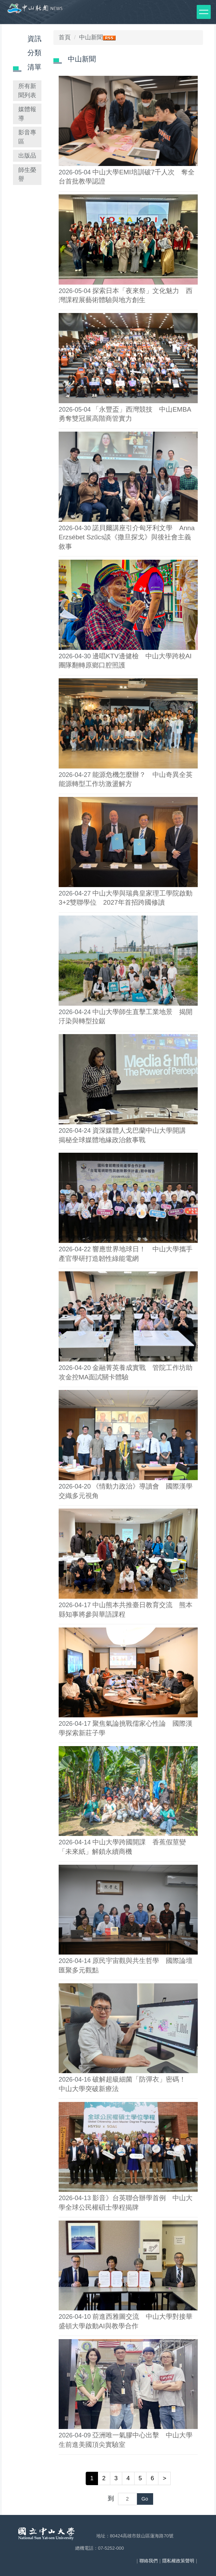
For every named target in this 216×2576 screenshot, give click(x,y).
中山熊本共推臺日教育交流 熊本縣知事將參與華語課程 (125, 1609)
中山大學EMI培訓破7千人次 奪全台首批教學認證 (127, 176)
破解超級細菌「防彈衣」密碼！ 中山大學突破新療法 (125, 2084)
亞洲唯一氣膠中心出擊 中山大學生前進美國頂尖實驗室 (125, 2439)
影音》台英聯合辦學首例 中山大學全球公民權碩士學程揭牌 (125, 2202)
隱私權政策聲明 (178, 2560)
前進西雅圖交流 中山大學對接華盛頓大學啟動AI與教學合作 (125, 2321)
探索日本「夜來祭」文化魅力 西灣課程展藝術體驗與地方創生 (125, 295)
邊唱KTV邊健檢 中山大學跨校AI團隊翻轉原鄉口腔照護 (125, 660)
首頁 (65, 37)
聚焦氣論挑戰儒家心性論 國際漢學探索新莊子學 (125, 1728)
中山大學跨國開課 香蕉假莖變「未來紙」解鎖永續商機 (122, 1846)
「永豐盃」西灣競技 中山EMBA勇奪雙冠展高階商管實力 (125, 414)
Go (145, 2499)
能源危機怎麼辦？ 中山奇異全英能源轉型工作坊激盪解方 (125, 779)
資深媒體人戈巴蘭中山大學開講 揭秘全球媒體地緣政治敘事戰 (125, 1135)
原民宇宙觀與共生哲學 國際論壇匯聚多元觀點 (125, 1965)
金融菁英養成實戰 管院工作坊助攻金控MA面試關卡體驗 (125, 1372)
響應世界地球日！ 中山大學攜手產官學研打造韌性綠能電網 (125, 1253)
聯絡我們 (148, 2560)
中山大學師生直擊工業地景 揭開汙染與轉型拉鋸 (125, 1016)
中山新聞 (91, 37)
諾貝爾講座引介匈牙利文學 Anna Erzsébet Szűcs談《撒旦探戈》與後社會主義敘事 (127, 537)
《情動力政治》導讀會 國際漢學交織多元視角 (125, 1491)
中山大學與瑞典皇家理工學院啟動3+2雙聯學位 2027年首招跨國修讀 (125, 898)
